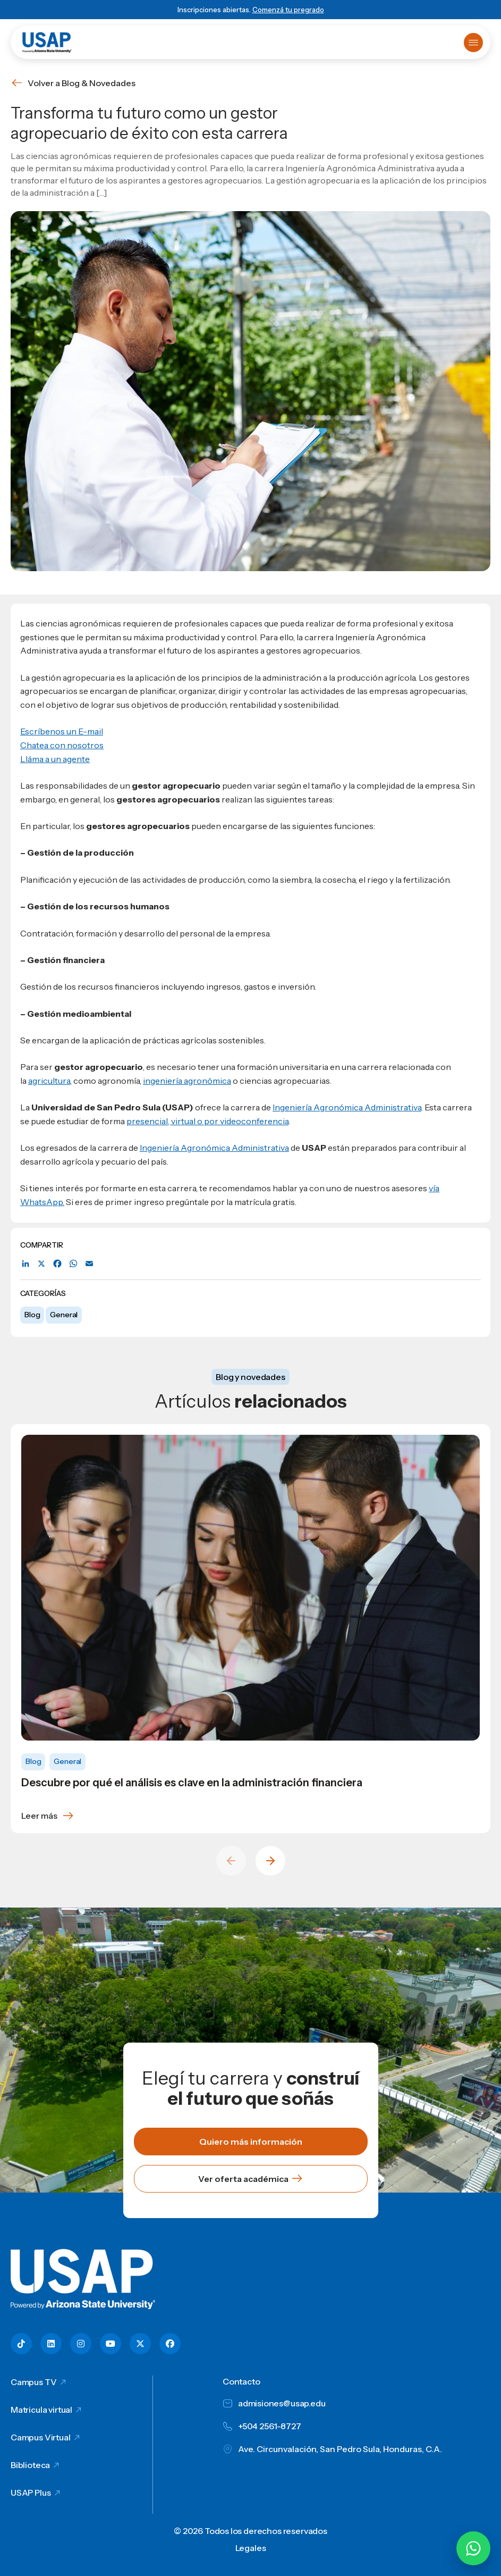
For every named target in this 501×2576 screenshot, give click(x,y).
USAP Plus (31, 2492)
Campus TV (34, 2382)
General (64, 1314)
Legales (250, 2547)
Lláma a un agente (55, 759)
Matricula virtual (41, 2409)
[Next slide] (270, 1861)
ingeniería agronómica (187, 1080)
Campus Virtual (41, 2437)
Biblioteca (30, 2465)
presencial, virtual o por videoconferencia (207, 1121)
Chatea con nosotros (62, 745)
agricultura (49, 1080)
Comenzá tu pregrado (288, 9)
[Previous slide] (231, 1861)
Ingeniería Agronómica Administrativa (347, 1107)
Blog (32, 1314)
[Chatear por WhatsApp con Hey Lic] (473, 2548)
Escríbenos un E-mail (61, 731)
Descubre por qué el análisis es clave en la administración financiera (191, 1782)
